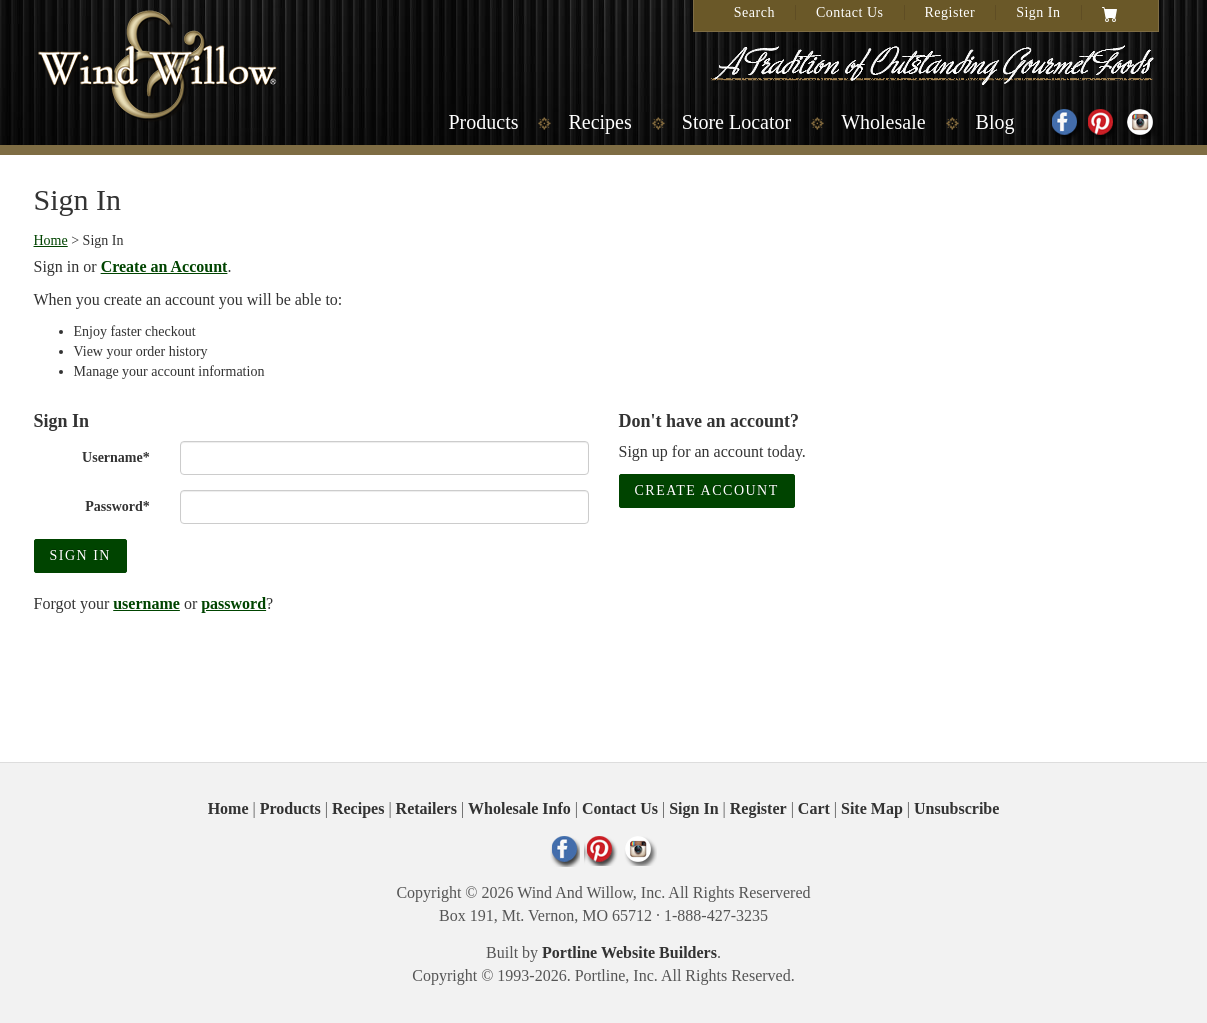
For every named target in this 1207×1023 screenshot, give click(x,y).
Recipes (599, 122)
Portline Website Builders (629, 952)
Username (116, 457)
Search (754, 12)
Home (51, 240)
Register (950, 12)
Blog (995, 122)
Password (117, 506)
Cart (814, 808)
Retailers (426, 808)
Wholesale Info (519, 808)
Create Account (707, 490)
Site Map (872, 808)
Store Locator (736, 122)
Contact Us (850, 12)
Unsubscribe (956, 808)
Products (483, 122)
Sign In (1038, 12)
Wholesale (883, 122)
